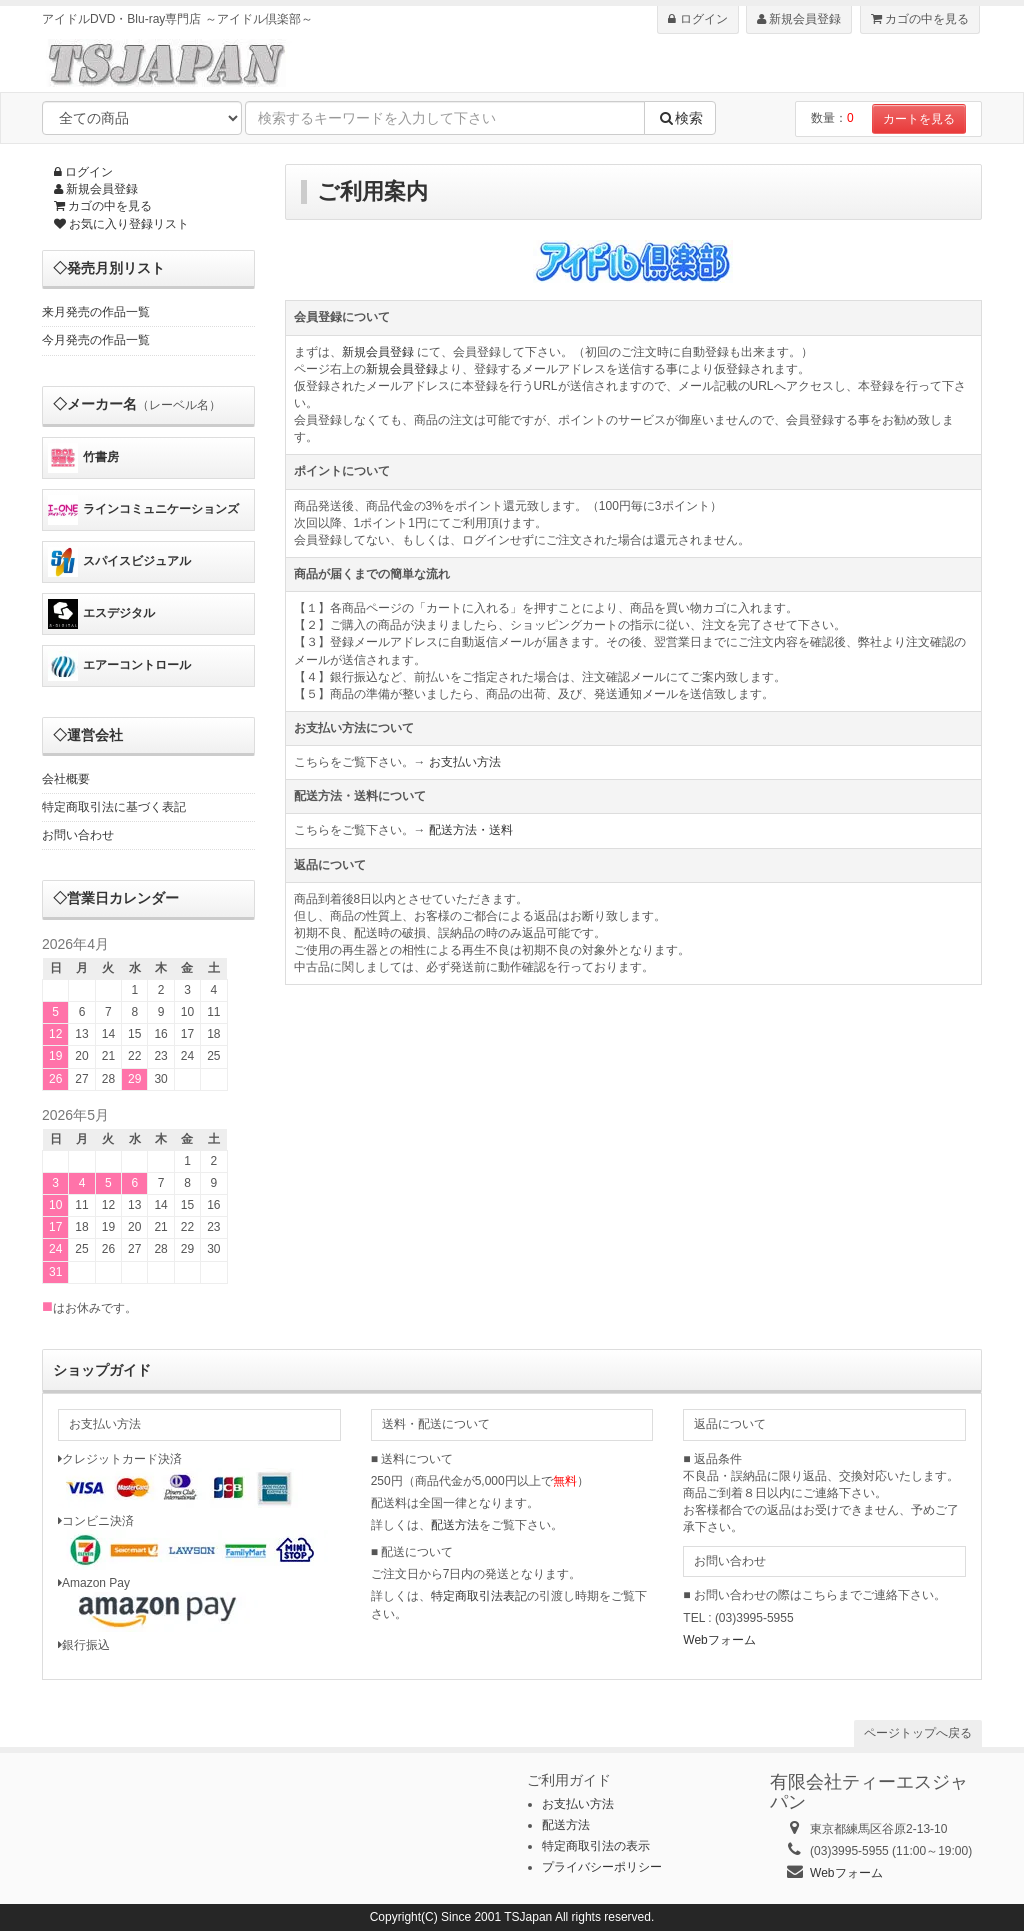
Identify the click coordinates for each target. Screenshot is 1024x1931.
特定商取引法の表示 (596, 1846)
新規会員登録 (799, 19)
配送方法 (455, 1525)
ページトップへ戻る (918, 1733)
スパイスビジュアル (119, 562)
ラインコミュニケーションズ (143, 510)
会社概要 (66, 779)
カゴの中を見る (920, 19)
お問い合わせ (78, 835)
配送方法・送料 (471, 830)
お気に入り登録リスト (121, 224)
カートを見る (919, 119)
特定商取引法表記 (479, 1596)
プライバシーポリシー (602, 1867)
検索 (680, 118)
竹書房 (83, 458)
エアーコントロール (119, 666)
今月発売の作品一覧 (96, 340)
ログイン (697, 19)
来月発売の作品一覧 (96, 312)
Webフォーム (719, 1640)
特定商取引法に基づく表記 (114, 807)
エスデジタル (101, 614)
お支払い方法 (465, 762)
